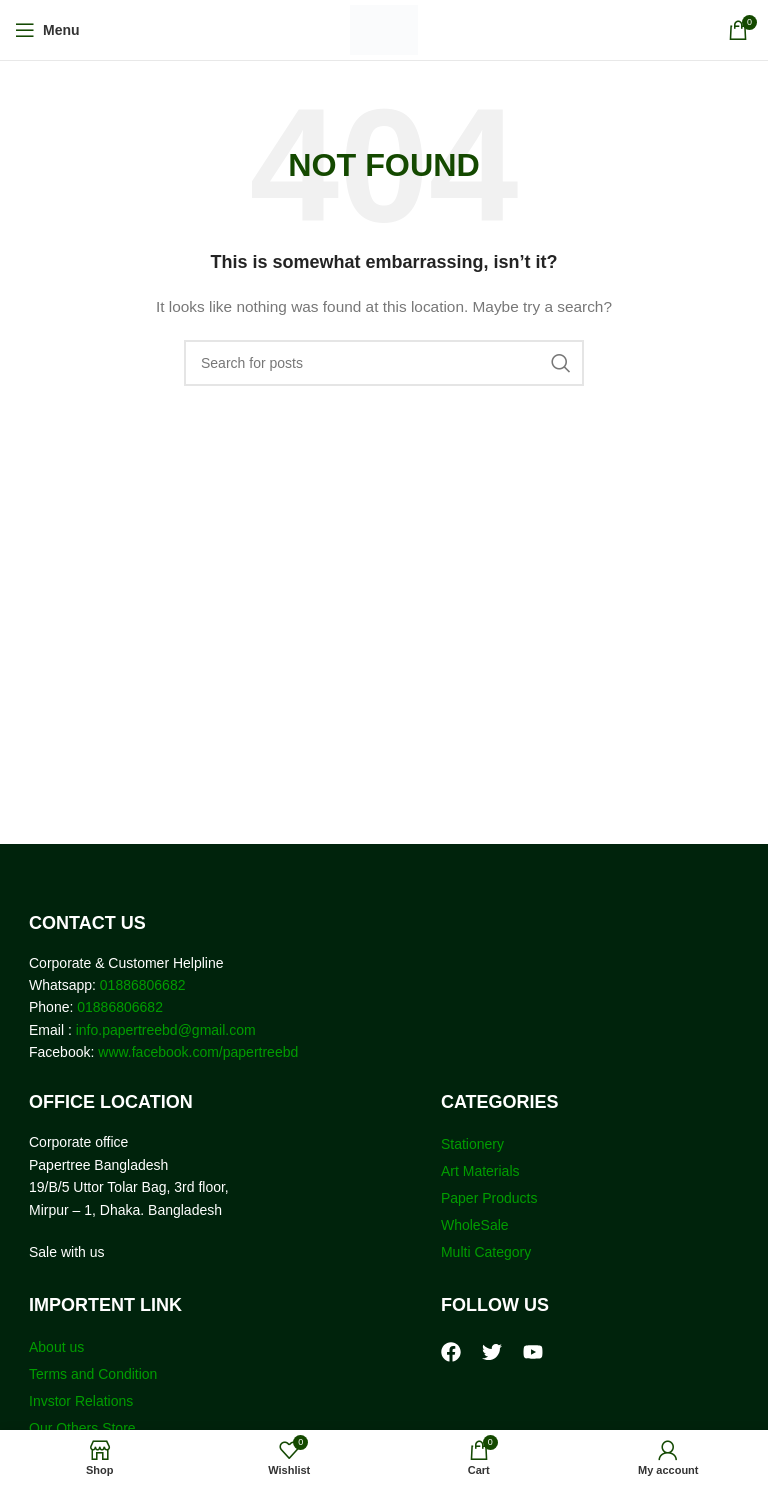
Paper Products (489, 1198)
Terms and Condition (93, 1374)
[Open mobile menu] (47, 30)
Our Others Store (84, 1428)
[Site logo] (384, 29)
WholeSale (475, 1225)
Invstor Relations (81, 1401)
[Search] (384, 363)
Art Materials (480, 1171)
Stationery (472, 1144)
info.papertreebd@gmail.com (166, 1030)
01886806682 (141, 985)
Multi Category (486, 1252)
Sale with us (66, 1252)
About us (56, 1347)
